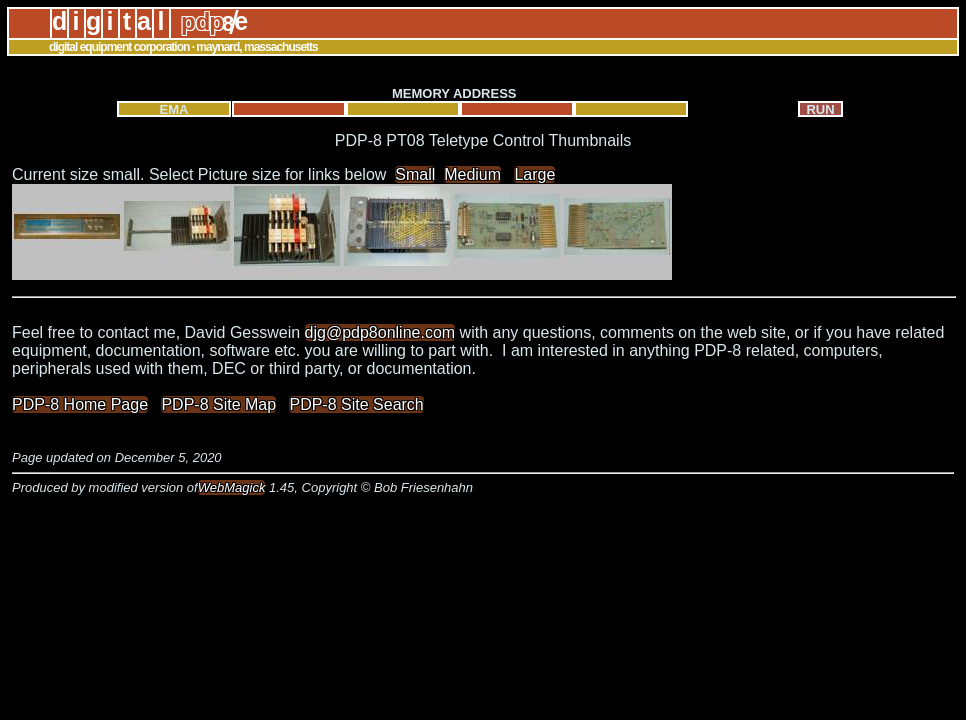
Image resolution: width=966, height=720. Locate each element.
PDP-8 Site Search (356, 404)
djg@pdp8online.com (380, 332)
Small (415, 174)
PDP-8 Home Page (80, 404)
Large (534, 174)
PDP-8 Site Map (218, 404)
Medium (472, 174)
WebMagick (232, 487)
